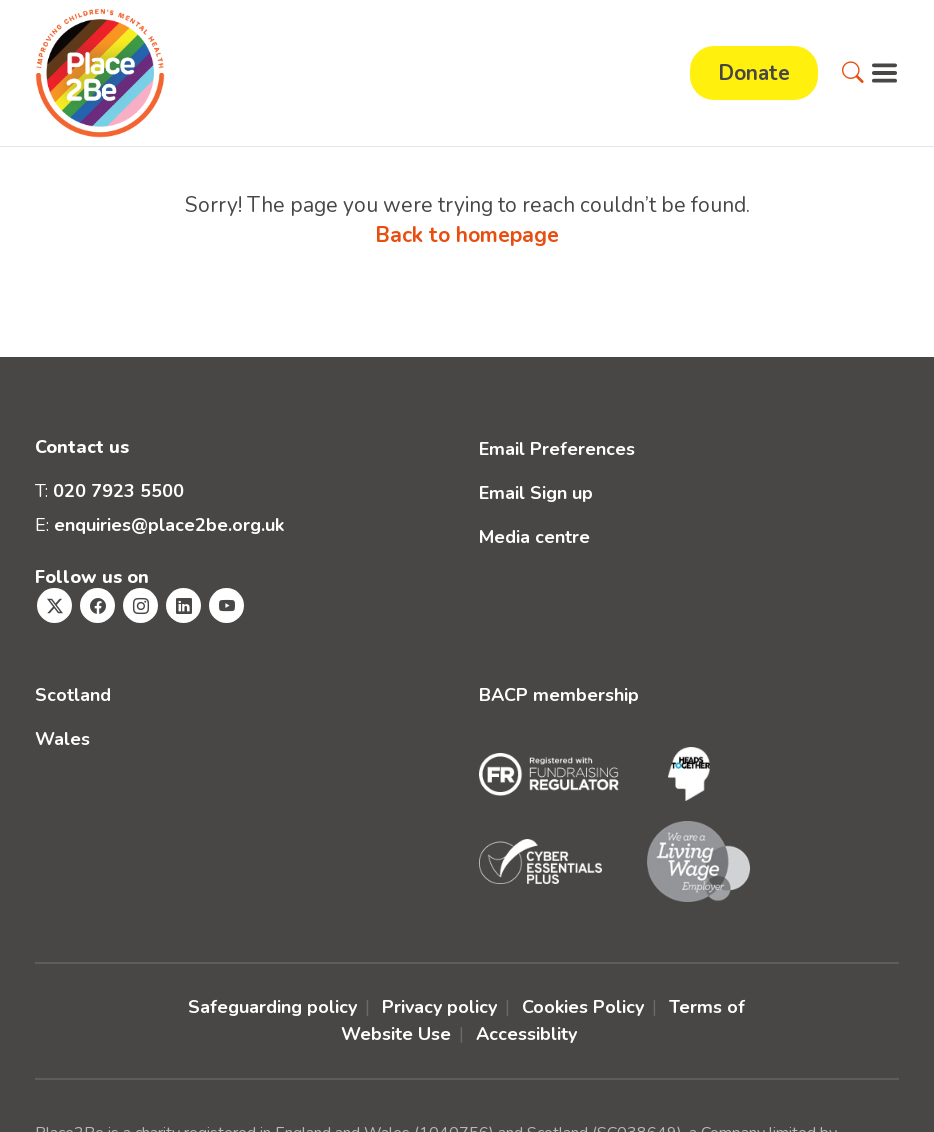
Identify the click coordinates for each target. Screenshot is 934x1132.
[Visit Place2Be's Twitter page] (54, 605)
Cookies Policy (583, 1007)
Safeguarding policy (272, 1007)
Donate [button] (754, 73)
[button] (853, 73)
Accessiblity (526, 1034)
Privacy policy (439, 1007)
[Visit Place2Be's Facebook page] (97, 605)
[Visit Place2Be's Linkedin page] (183, 605)
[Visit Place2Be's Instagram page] (140, 605)
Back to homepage (467, 235)
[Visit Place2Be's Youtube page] (226, 605)
